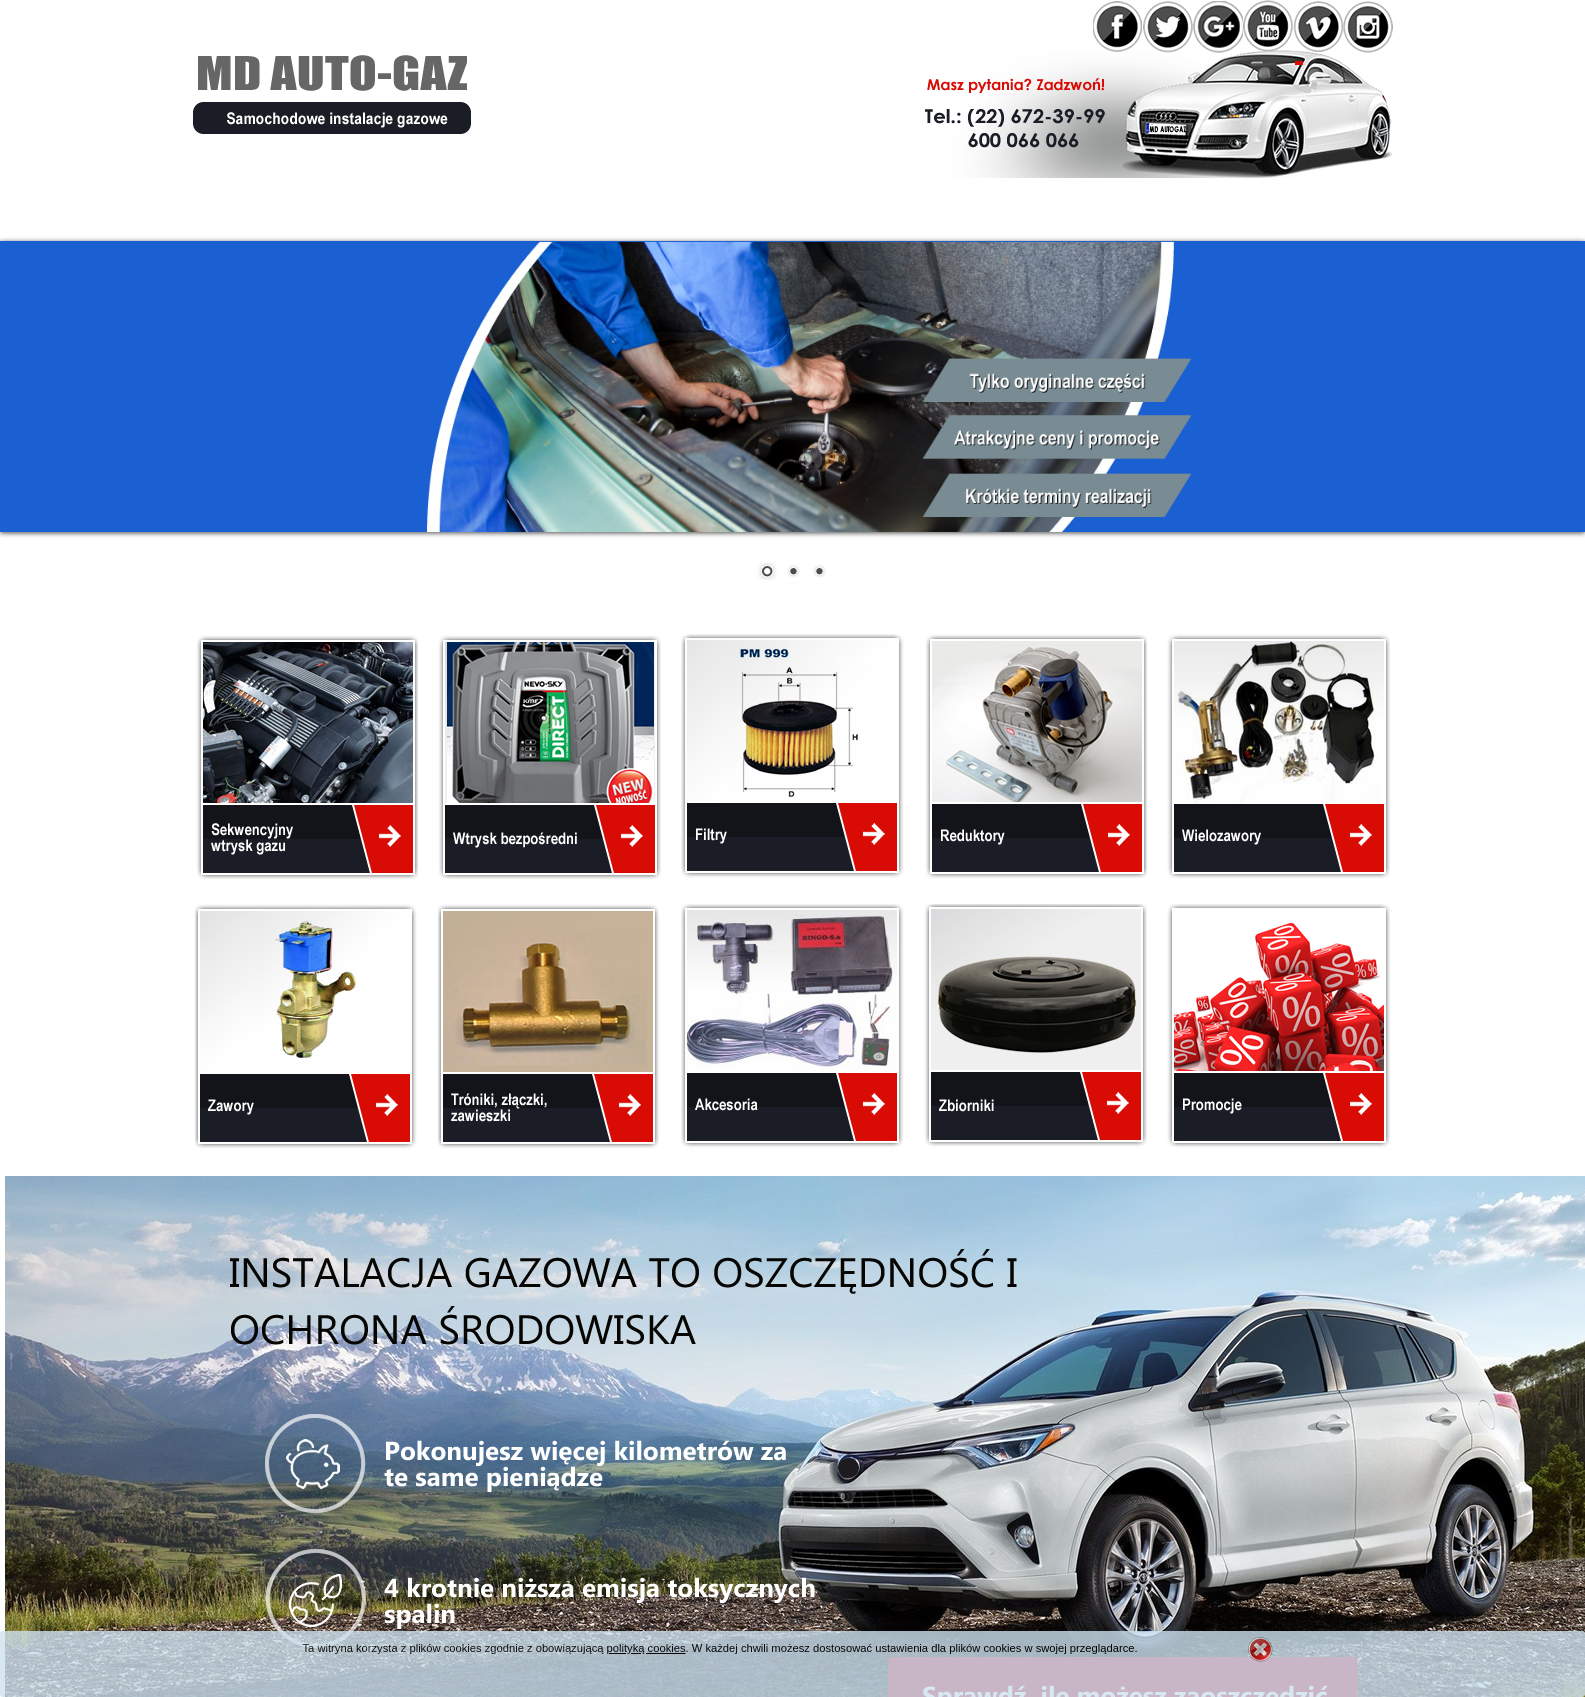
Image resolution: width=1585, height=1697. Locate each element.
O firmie (355, 208)
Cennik (878, 208)
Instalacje (749, 208)
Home (241, 208)
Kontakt (1122, 208)
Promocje (604, 208)
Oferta (476, 208)
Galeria (997, 208)
